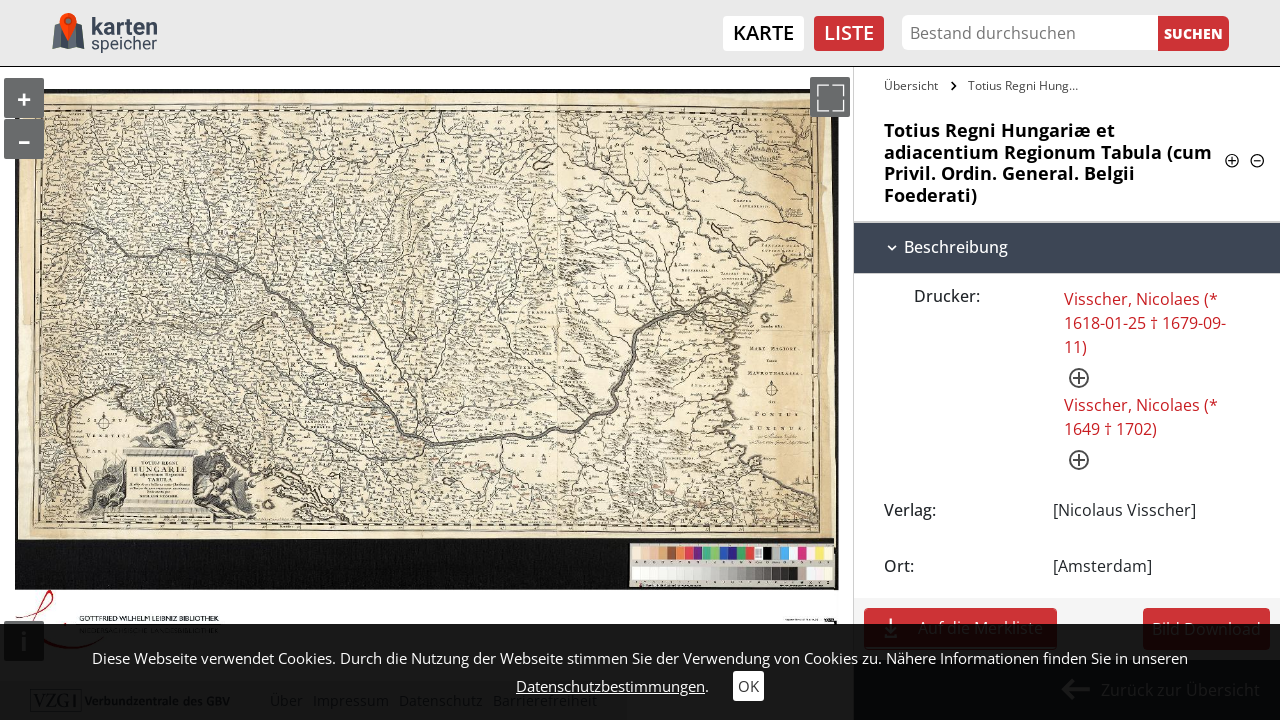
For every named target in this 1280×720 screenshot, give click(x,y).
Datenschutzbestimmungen (610, 686)
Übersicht (911, 85)
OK (748, 686)
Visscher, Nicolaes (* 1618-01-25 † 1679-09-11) (1145, 323)
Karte (763, 32)
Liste (849, 32)
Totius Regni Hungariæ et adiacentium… (1027, 85)
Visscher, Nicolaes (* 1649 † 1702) (1141, 417)
